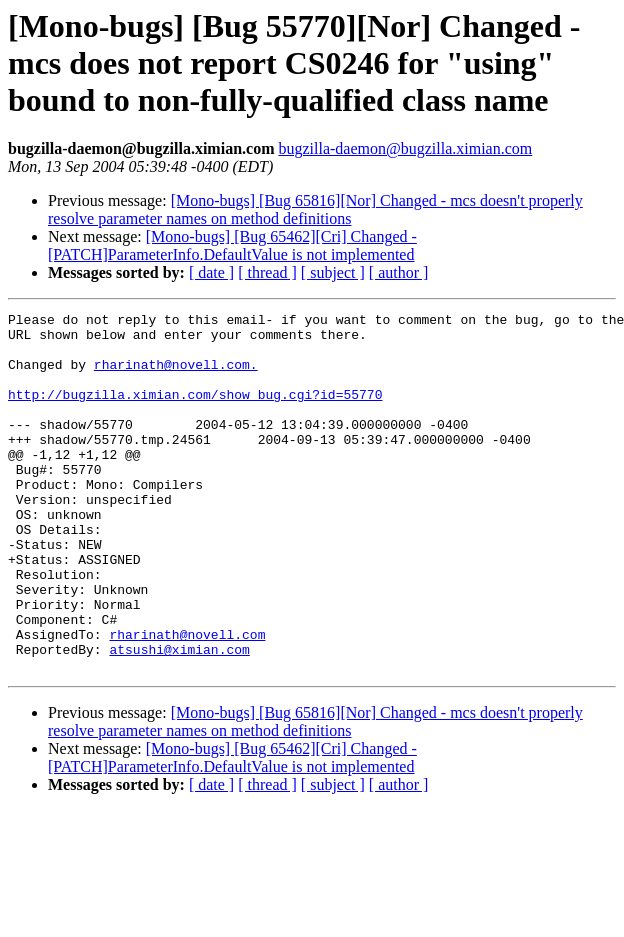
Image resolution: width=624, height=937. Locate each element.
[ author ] (399, 272)
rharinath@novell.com (187, 700)
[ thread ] (267, 272)
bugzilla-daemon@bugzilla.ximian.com (405, 148)
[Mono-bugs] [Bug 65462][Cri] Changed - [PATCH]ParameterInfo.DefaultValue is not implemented (232, 245)
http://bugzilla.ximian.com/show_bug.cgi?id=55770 (195, 412)
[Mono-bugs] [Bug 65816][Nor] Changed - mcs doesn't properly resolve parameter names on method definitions (315, 209)
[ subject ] (333, 272)
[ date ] (211, 272)
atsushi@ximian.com (179, 718)
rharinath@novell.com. (176, 376)
